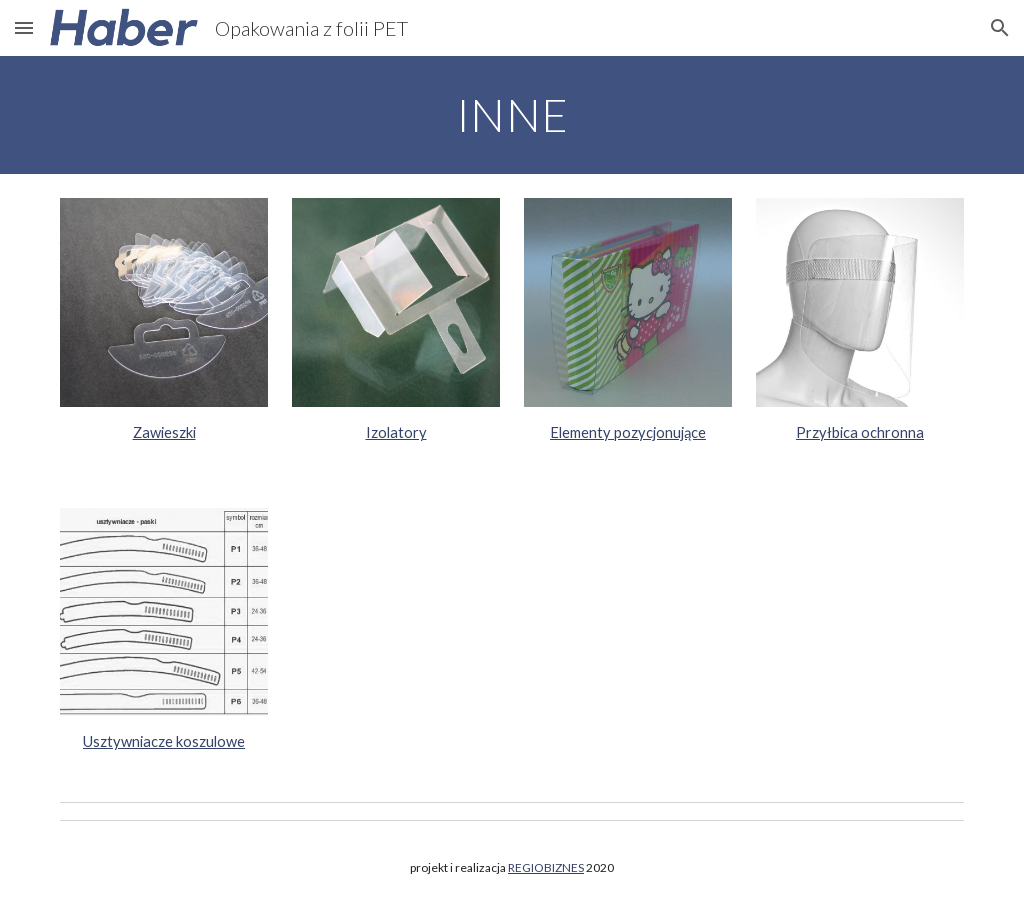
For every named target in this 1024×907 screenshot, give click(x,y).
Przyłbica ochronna (860, 432)
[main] (512, 115)
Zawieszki (164, 432)
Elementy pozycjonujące (628, 432)
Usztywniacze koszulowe (164, 741)
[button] (24, 27)
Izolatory (396, 432)
